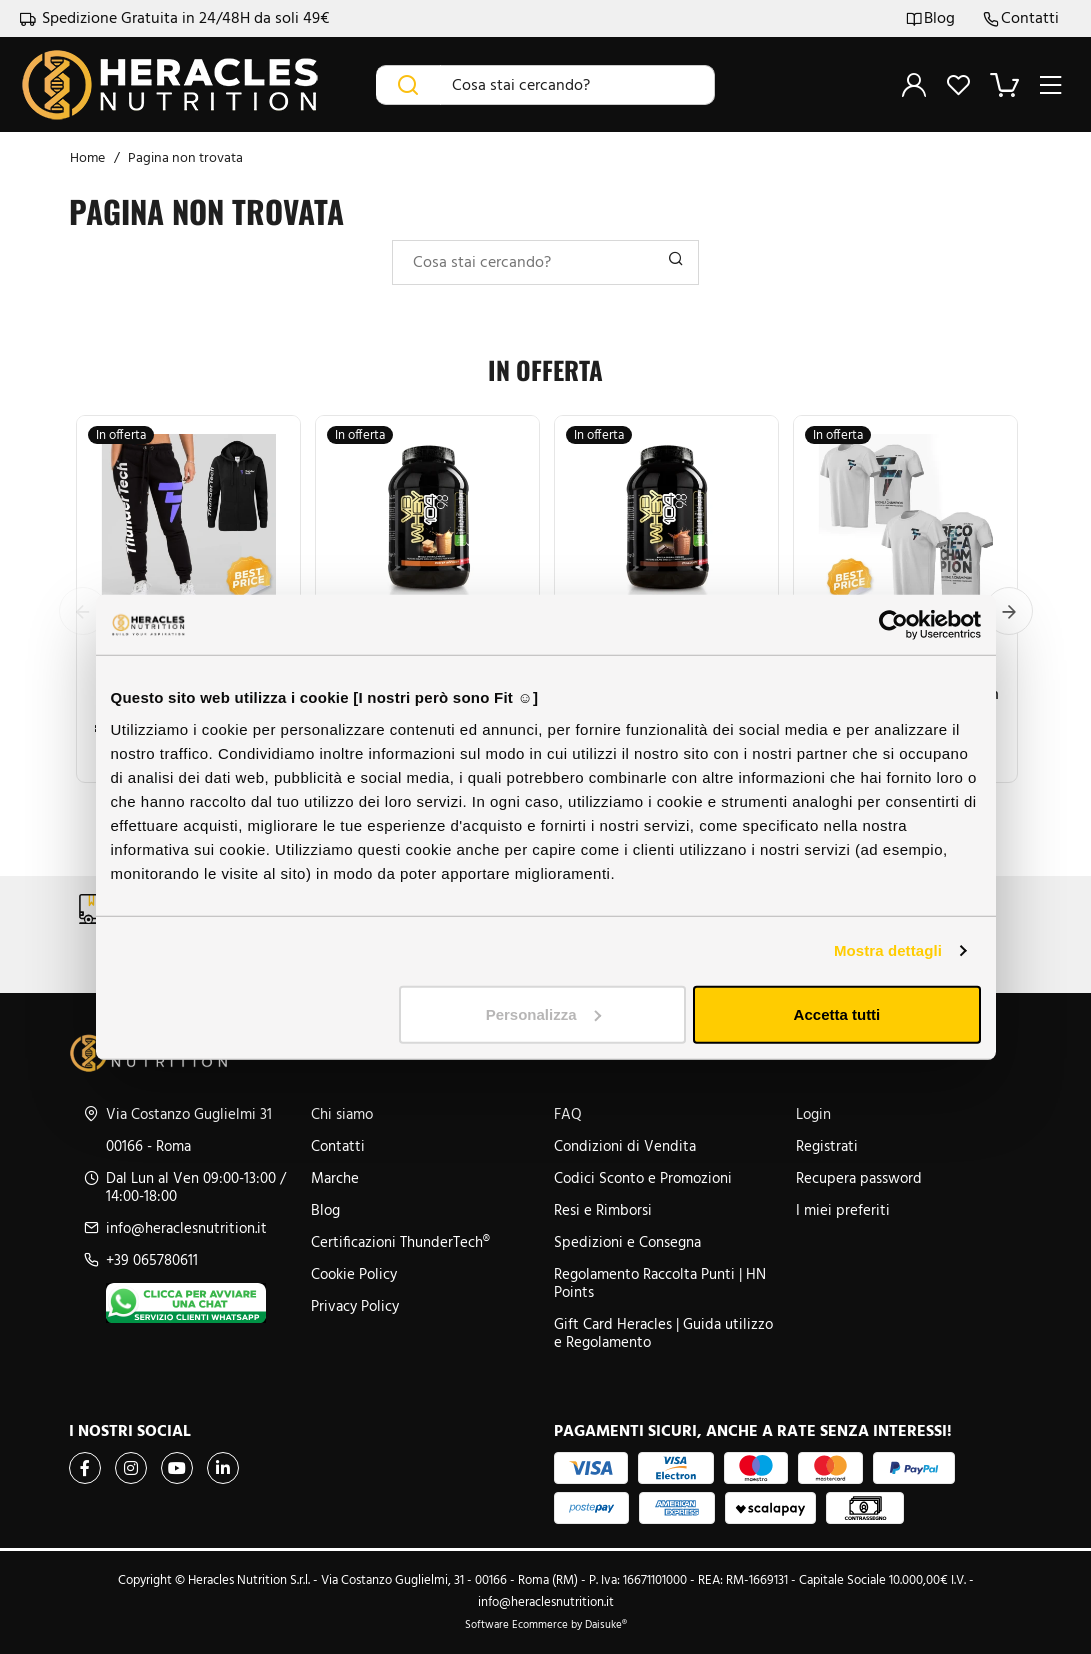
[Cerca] (408, 85)
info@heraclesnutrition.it (186, 1228)
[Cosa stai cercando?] (578, 85)
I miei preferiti (843, 1210)
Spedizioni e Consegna (627, 1242)
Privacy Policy (355, 1306)
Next (1009, 611)
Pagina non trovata (185, 157)
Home (87, 157)
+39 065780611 (152, 1260)
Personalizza (543, 1013)
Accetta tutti (837, 1013)
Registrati (827, 1146)
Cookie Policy (354, 1274)
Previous (83, 611)
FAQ (568, 1114)
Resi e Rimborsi (603, 1210)
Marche (335, 1178)
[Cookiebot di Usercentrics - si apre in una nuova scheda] (893, 625)
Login (813, 1114)
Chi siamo (342, 1114)
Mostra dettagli (888, 950)
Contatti (1021, 18)
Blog (930, 18)
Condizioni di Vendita (625, 1146)
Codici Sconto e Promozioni (643, 1178)
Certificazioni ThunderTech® (400, 1242)
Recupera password (859, 1178)
